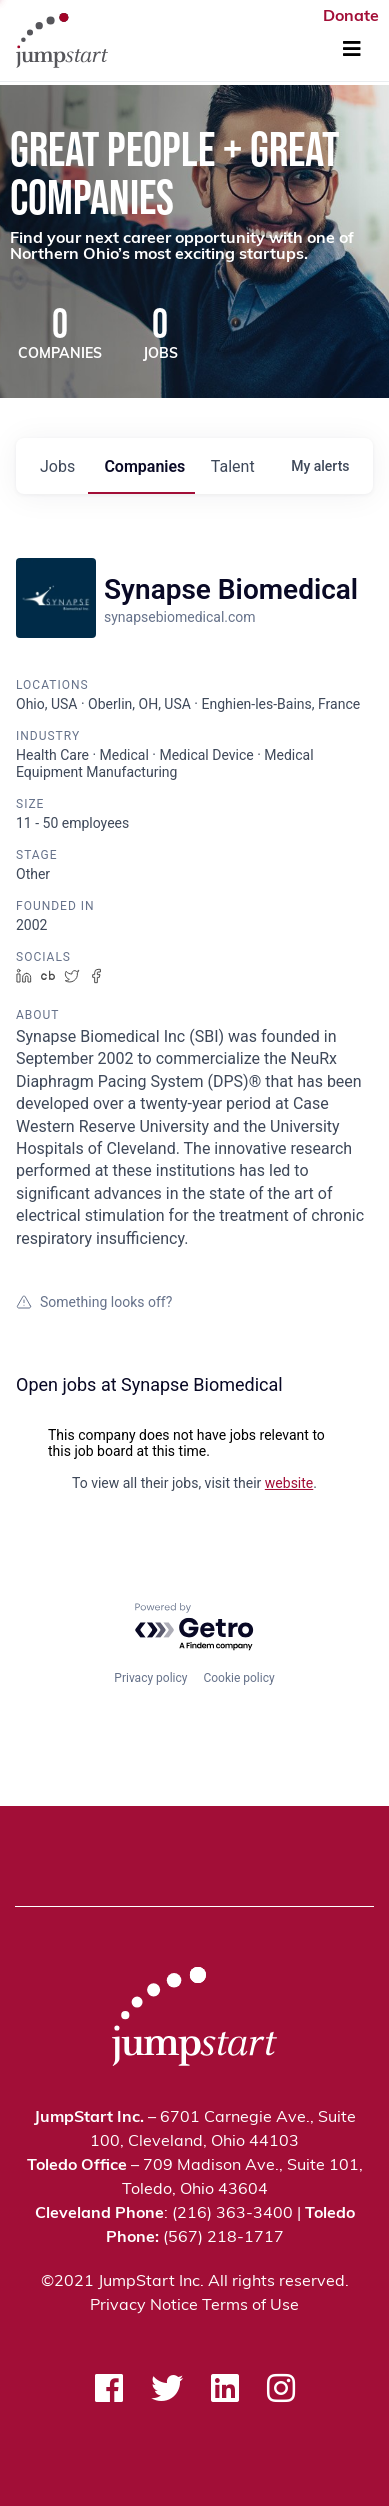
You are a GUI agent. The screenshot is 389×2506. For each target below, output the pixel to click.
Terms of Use (250, 2306)
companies (144, 466)
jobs (57, 466)
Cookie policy (238, 1678)
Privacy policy (150, 1678)
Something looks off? (94, 1302)
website (289, 1483)
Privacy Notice (144, 2306)
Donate (351, 17)
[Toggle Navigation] (352, 50)
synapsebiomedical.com (180, 617)
